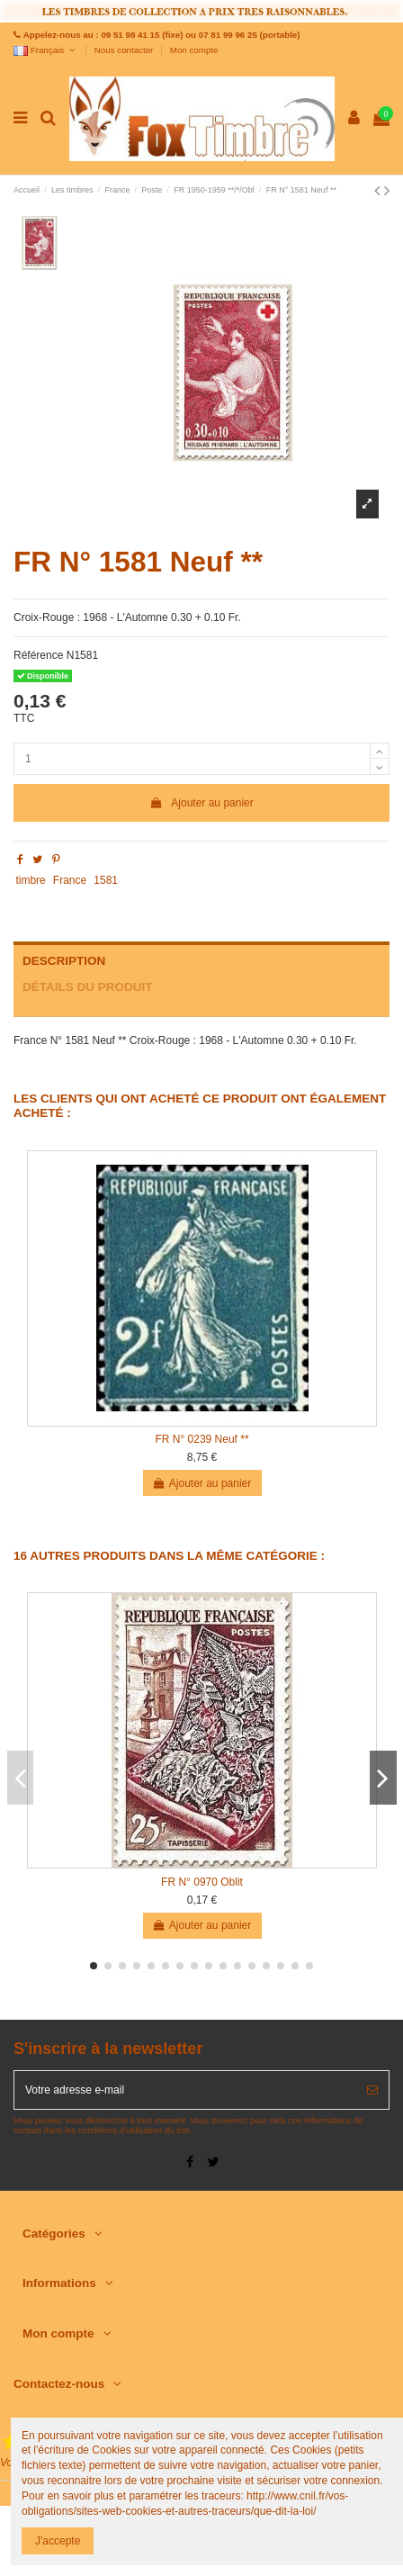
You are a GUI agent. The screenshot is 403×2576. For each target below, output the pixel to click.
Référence (38, 655)
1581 (106, 880)
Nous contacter (125, 50)
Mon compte (194, 50)
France (69, 880)
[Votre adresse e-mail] (185, 2090)
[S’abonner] (372, 2090)
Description (63, 961)
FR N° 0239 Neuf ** (201, 1439)
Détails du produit (87, 987)
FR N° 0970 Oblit (202, 1882)
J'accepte (57, 2541)
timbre (30, 880)
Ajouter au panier (201, 803)
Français (45, 50)
